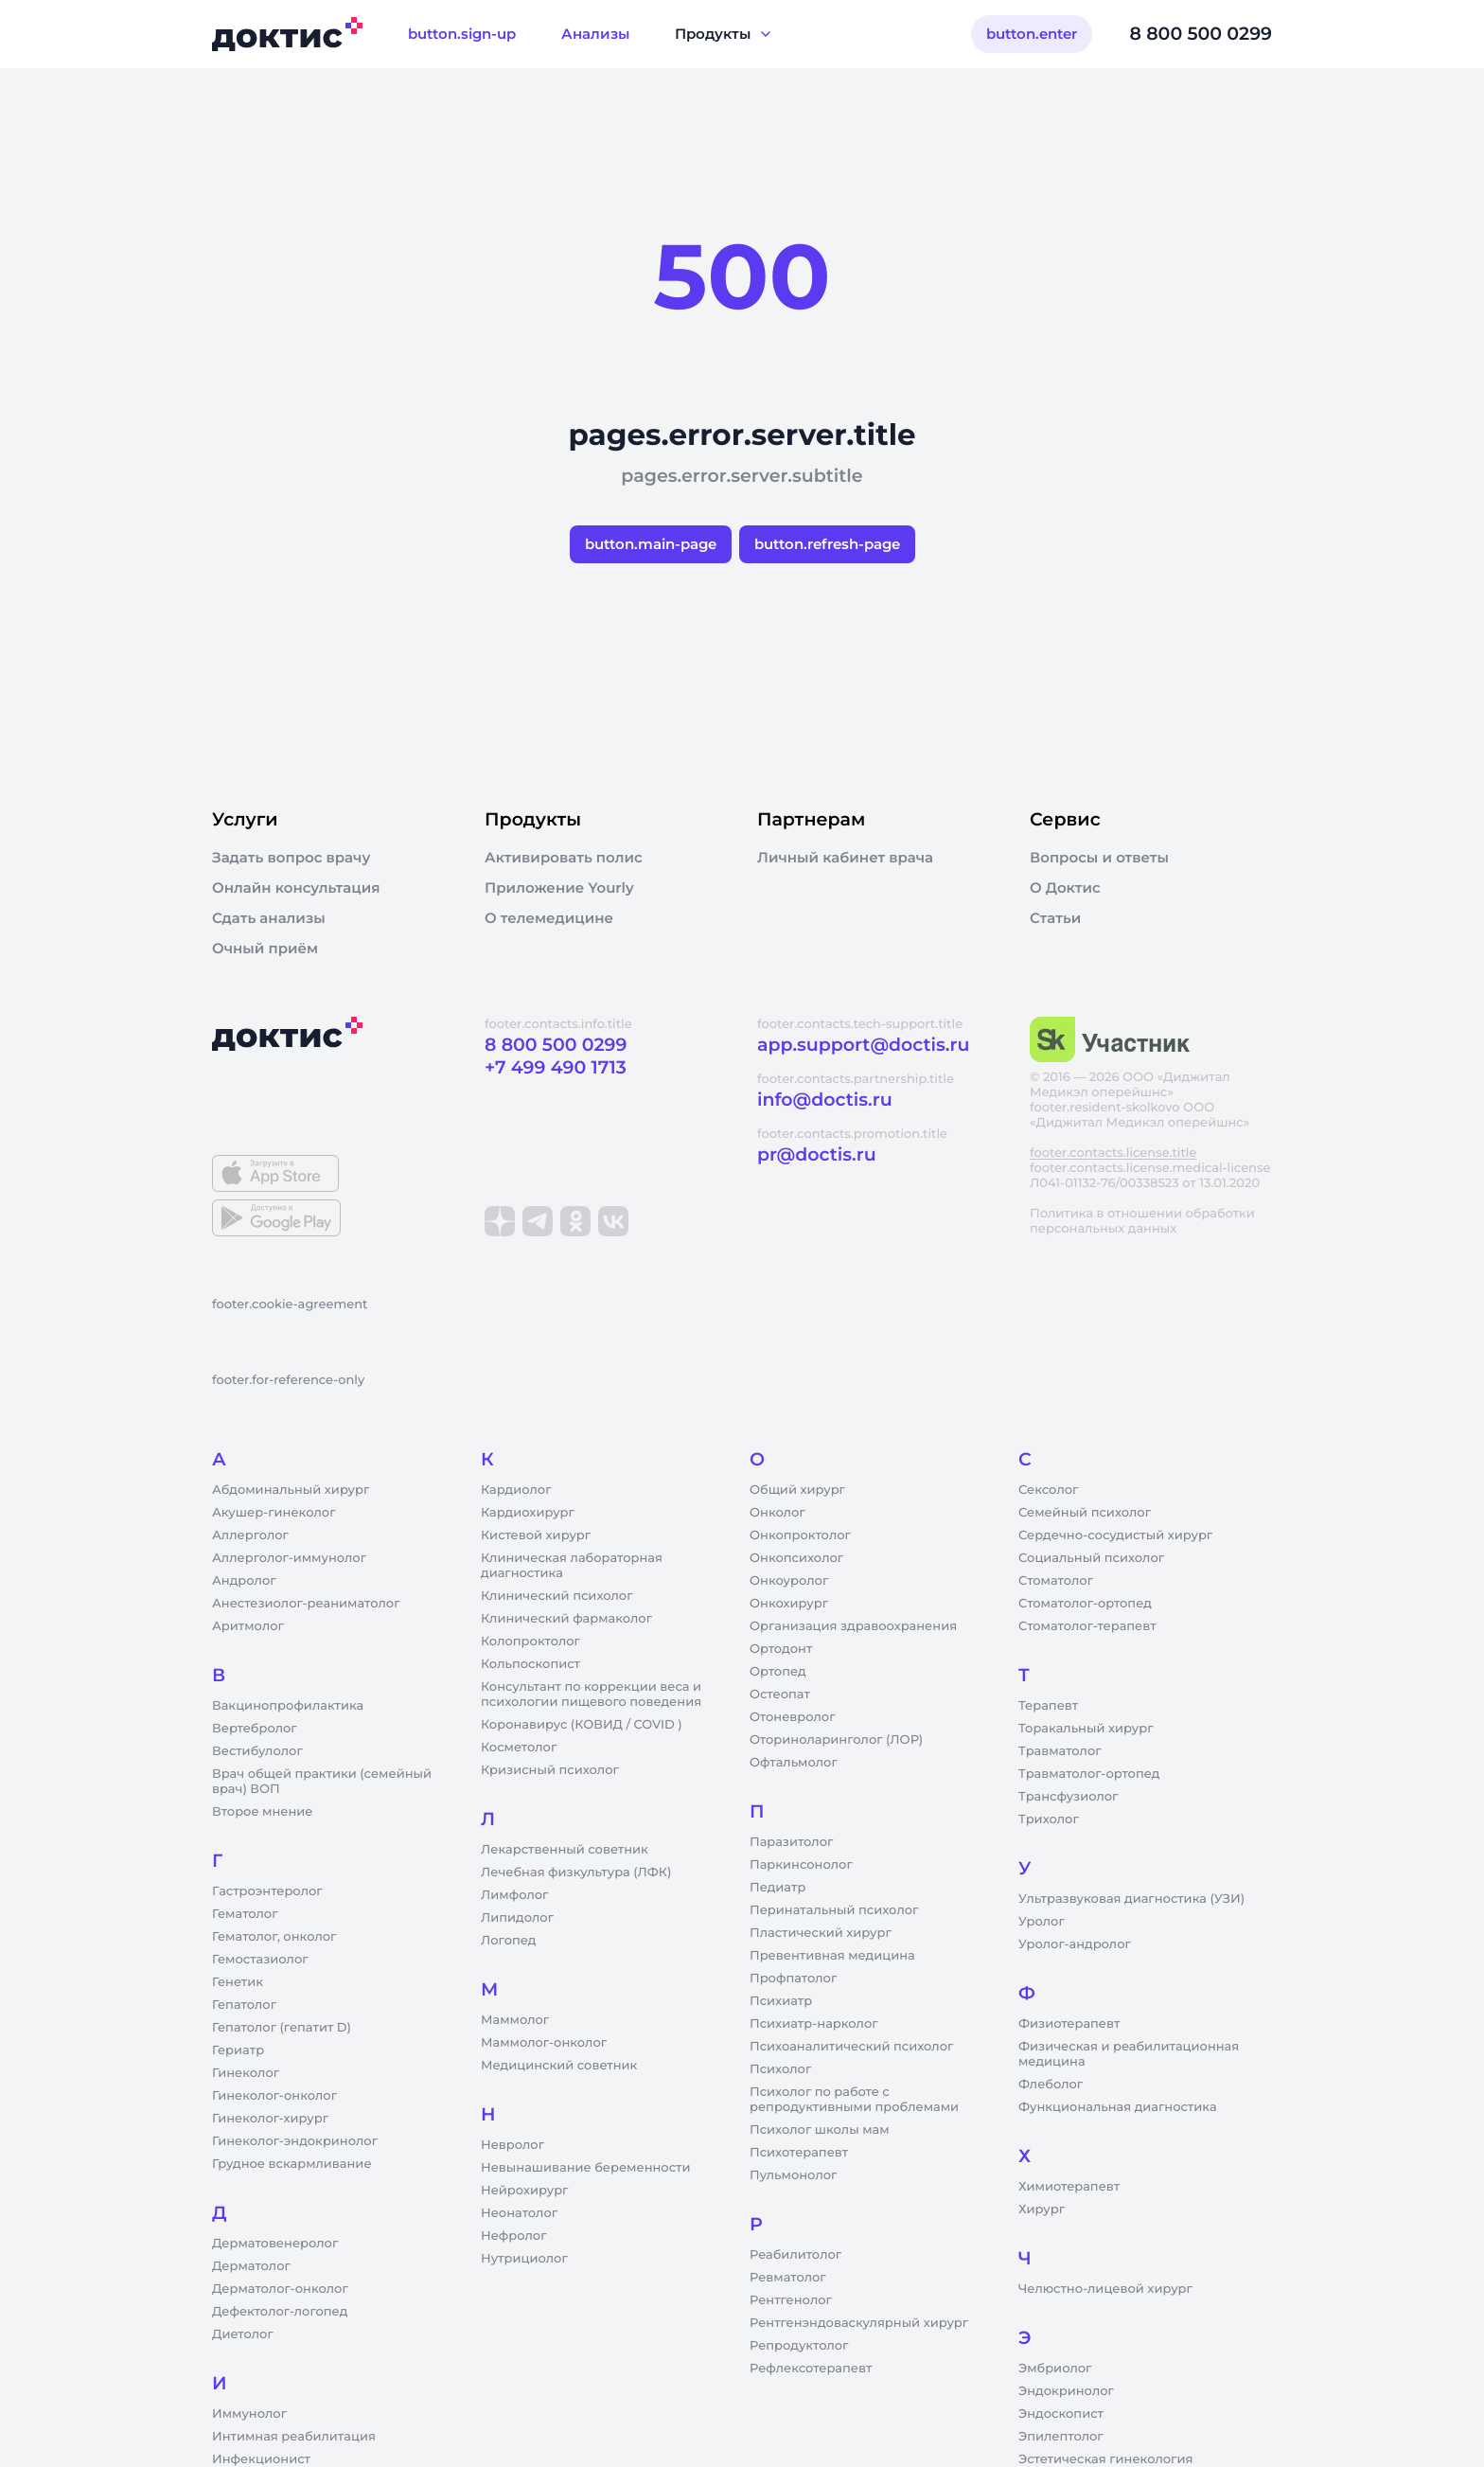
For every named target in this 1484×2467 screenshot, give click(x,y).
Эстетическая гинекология (1105, 2459)
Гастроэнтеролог (267, 1891)
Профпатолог (793, 1978)
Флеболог (1050, 2084)
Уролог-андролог (1074, 1944)
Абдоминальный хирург (290, 1490)
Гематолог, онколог (274, 1936)
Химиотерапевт (1069, 2186)
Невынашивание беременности (585, 2167)
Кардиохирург (527, 1512)
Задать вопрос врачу (291, 857)
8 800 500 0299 (1201, 33)
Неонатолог (519, 2213)
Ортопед (778, 1671)
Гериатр (238, 2050)
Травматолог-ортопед (1088, 1774)
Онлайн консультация (296, 888)
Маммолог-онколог (544, 2042)
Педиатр (777, 1887)
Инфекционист (261, 2459)
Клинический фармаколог (566, 1618)
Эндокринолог (1066, 2391)
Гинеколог (245, 2073)
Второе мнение (262, 1811)
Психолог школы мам (820, 2130)
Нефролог (514, 2236)
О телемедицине (549, 918)
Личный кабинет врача (845, 857)
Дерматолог (251, 2266)
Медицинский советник (559, 2065)
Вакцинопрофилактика (287, 1705)
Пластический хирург (821, 1933)
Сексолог (1048, 1490)
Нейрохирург (524, 2190)
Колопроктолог (530, 1641)
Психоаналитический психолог (851, 2046)
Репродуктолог (799, 2345)
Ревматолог (788, 2277)
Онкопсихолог (796, 1558)
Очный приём (265, 948)
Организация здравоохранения (853, 1626)
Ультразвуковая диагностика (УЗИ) (1131, 1899)
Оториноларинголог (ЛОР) (836, 1740)
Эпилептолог (1061, 2436)
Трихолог (1048, 1819)
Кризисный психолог (550, 1770)
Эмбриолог (1054, 2368)
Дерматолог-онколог (280, 2289)
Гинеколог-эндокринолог (295, 2141)
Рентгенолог (791, 2300)
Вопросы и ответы (1099, 857)
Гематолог (245, 1914)
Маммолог (515, 2020)
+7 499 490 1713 (556, 1067)
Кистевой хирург (536, 1535)
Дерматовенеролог (275, 2243)
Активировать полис (564, 857)
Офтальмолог (794, 1762)
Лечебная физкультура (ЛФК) (576, 1872)
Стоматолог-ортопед (1085, 1603)
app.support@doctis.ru (863, 1045)
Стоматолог (1055, 1580)
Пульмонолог (793, 2175)
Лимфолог (514, 1895)
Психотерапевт (799, 2152)
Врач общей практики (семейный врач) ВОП (322, 1781)
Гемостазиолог (260, 1959)
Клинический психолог (557, 1596)
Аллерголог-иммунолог (289, 1558)
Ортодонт (781, 1649)
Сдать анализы (269, 918)
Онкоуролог (789, 1580)
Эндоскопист (1061, 2414)
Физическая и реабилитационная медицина (1128, 2054)
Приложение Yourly (559, 888)
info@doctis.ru (824, 1099)
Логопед (508, 1940)
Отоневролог (793, 1717)
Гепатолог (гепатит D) (281, 2027)
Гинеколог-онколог (274, 2095)
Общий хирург (797, 1490)
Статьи (1055, 918)
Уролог (1041, 1921)
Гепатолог (244, 2005)
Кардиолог (516, 1490)
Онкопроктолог (800, 1535)
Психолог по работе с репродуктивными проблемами (854, 2100)
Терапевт (1048, 1705)
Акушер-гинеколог (273, 1512)
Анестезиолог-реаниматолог (305, 1603)
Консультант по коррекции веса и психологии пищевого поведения (591, 1694)
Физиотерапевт (1069, 2024)
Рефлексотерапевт (811, 2368)
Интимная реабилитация (294, 2436)
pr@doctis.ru (816, 1154)
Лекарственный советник (564, 1849)
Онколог (777, 1512)
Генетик (237, 1982)
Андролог (244, 1580)
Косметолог (518, 1747)
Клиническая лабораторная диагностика (571, 1566)
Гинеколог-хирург (270, 2118)
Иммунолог (249, 2414)
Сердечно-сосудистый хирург (1115, 1535)
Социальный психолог (1091, 1558)
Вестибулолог (257, 1751)
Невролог (512, 2145)
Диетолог (243, 2334)
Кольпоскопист (530, 1664)
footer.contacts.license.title (1113, 1153)
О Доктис (1065, 888)
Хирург (1041, 2209)
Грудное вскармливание (292, 2164)
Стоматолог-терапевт (1087, 1626)
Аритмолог (248, 1626)
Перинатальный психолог (834, 1910)
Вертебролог (254, 1728)
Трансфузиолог (1068, 1796)
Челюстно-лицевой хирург (1105, 2289)
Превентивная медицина (832, 1955)
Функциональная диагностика (1117, 2107)
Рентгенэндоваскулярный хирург (859, 2323)
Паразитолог (791, 1842)
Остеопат (780, 1694)
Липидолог (517, 1918)
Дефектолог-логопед (279, 2311)
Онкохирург (789, 1603)
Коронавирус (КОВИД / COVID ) (581, 1724)
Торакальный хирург (1085, 1728)
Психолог (780, 2069)
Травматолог (1060, 1751)
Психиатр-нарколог (814, 2024)
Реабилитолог (795, 2255)
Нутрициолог (524, 2258)
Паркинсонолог (801, 1864)
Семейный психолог (1084, 1512)
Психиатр (781, 2001)
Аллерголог (250, 1535)
